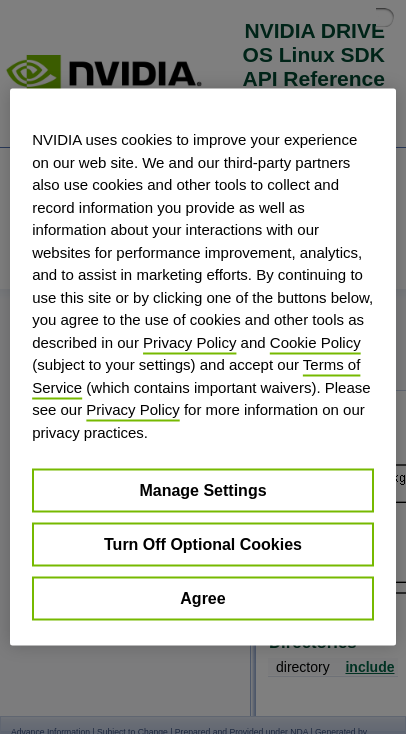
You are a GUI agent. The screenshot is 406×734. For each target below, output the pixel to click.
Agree (202, 598)
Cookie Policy (315, 341)
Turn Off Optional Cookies (203, 544)
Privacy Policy (189, 341)
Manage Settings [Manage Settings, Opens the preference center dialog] (202, 490)
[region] (203, 367)
